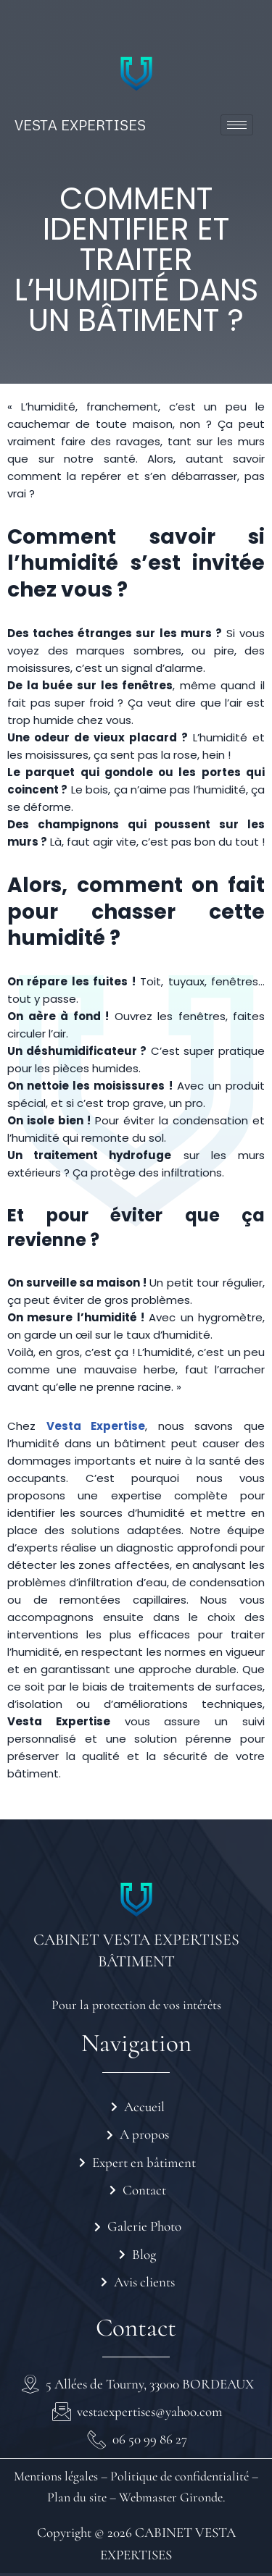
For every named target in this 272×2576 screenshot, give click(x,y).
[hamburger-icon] (237, 124)
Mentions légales (56, 2476)
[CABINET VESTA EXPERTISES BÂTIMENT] (136, 1900)
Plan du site (77, 2497)
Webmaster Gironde (171, 2497)
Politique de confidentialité (178, 2476)
